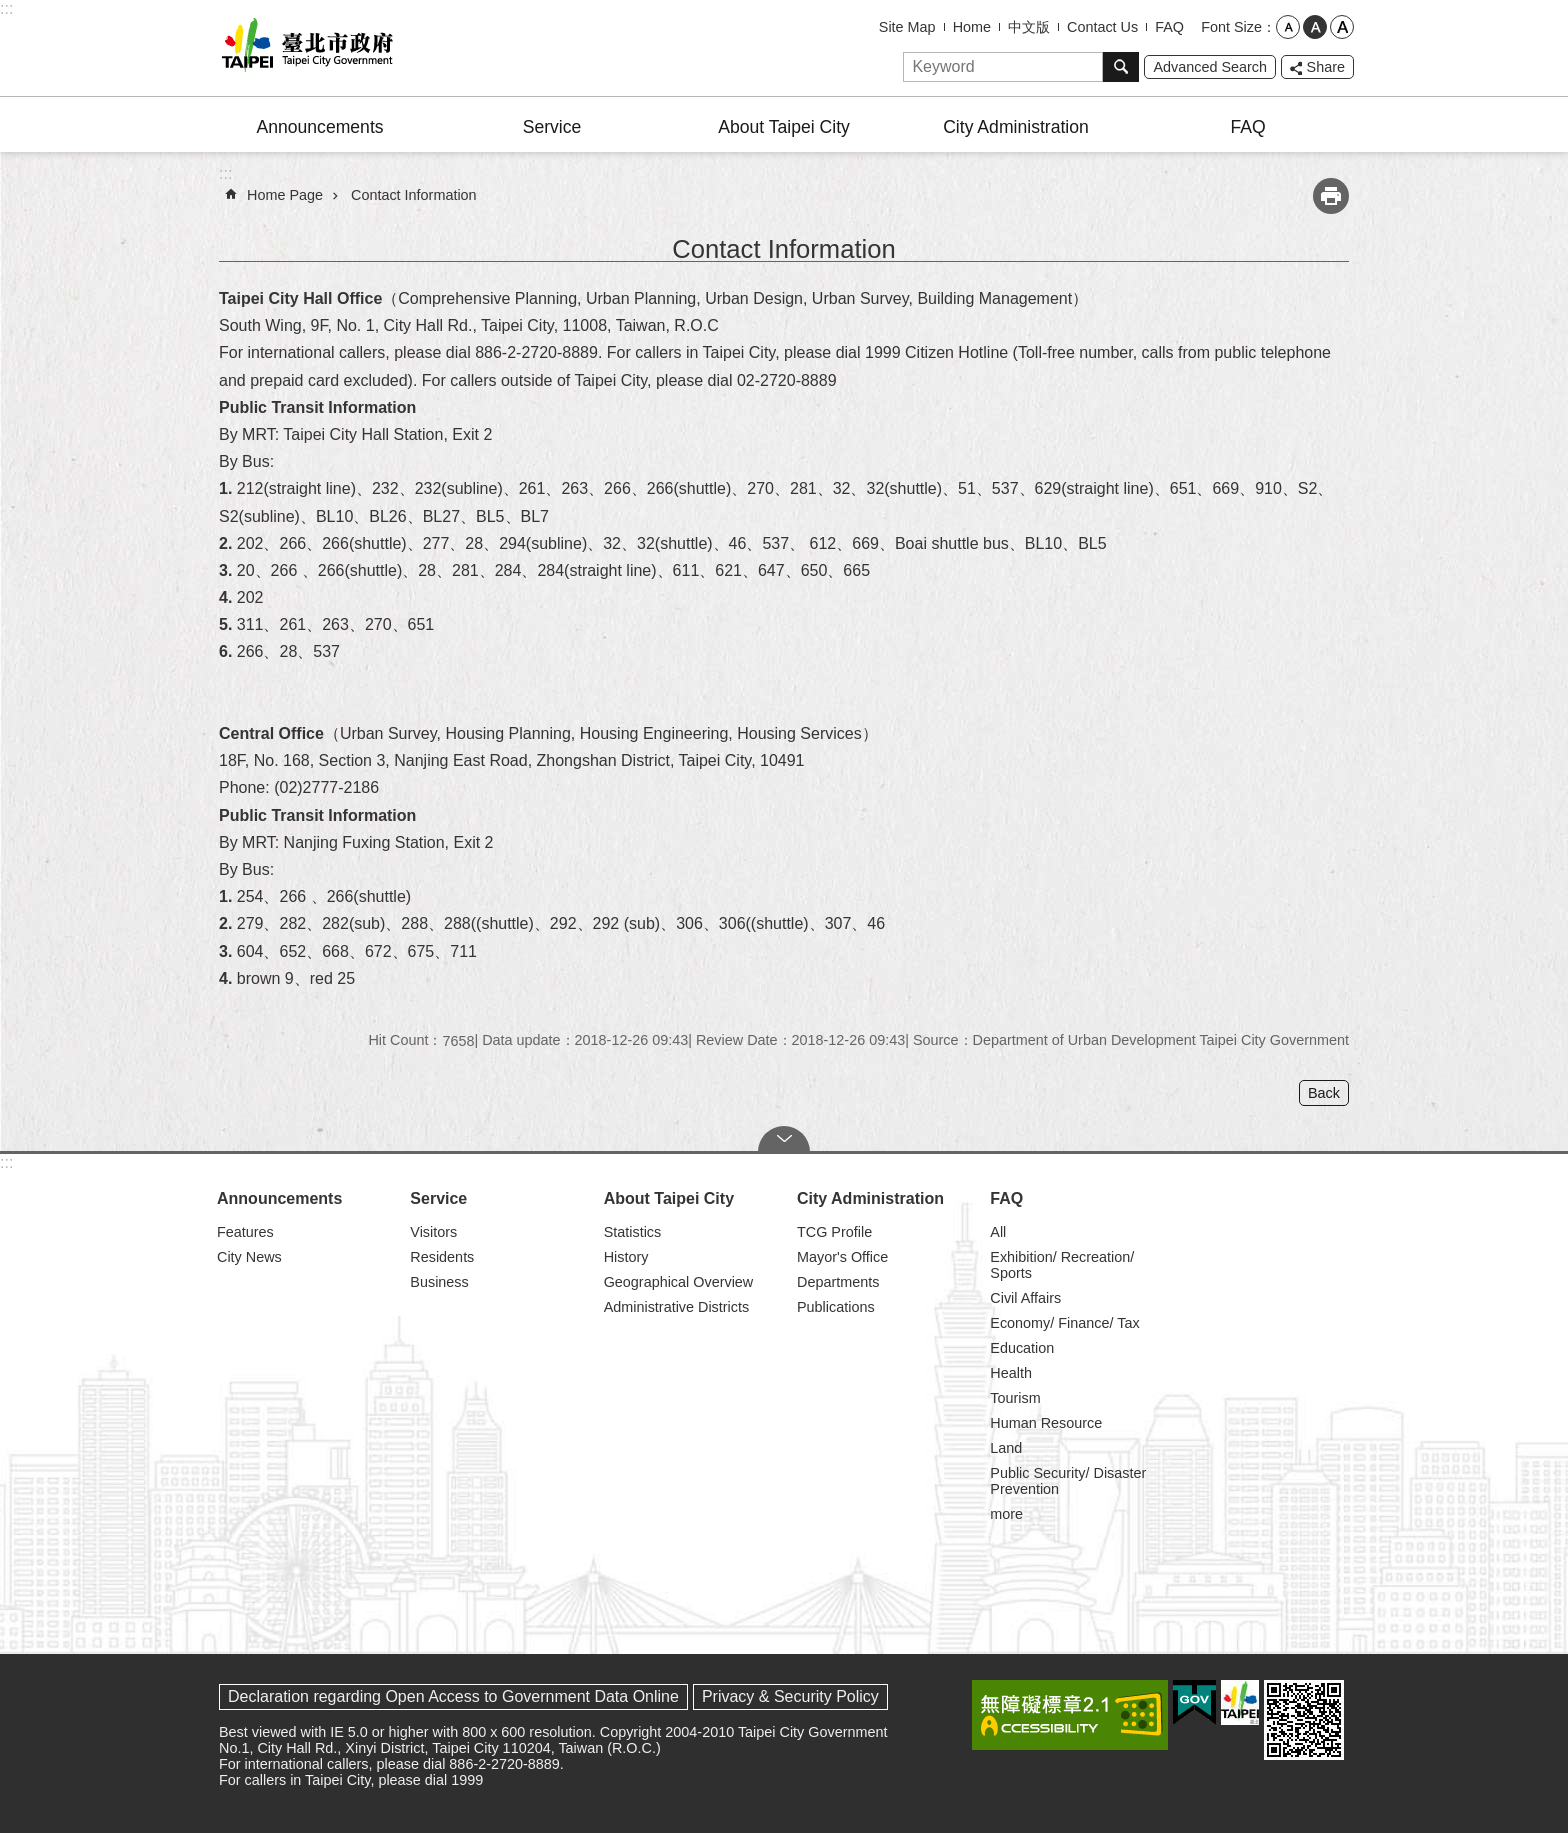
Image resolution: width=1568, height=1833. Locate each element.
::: (6, 8)
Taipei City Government (304, 48)
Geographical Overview (679, 1282)
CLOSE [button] (784, 1139)
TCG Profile (834, 1232)
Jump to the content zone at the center (10, 10)
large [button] (1342, 27)
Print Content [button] (1331, 196)
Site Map (907, 27)
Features (245, 1232)
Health (1011, 1373)
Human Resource (1046, 1423)
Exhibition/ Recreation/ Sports (1062, 1265)
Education (1022, 1348)
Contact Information (414, 195)
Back (1324, 1093)
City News (249, 1257)
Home (972, 27)
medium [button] (1315, 27)
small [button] (1288, 27)
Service (552, 127)
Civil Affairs (1025, 1298)
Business (439, 1282)
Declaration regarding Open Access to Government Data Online (453, 1696)
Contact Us (1102, 27)
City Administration (1016, 127)
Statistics (633, 1232)
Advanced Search (1210, 67)
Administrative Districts (677, 1307)
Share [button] (1326, 67)
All (998, 1232)
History (626, 1257)
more (1006, 1514)
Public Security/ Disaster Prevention (1068, 1481)
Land (1006, 1448)
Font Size (1231, 27)
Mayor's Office (842, 1257)
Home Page (285, 195)
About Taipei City (784, 127)
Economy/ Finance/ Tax (1064, 1323)
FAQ (1169, 27)
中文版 (1029, 27)
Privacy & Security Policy (790, 1696)
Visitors (433, 1232)
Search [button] (1121, 67)
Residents (442, 1257)
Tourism (1015, 1398)
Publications (836, 1307)
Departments (838, 1282)
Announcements (319, 127)
